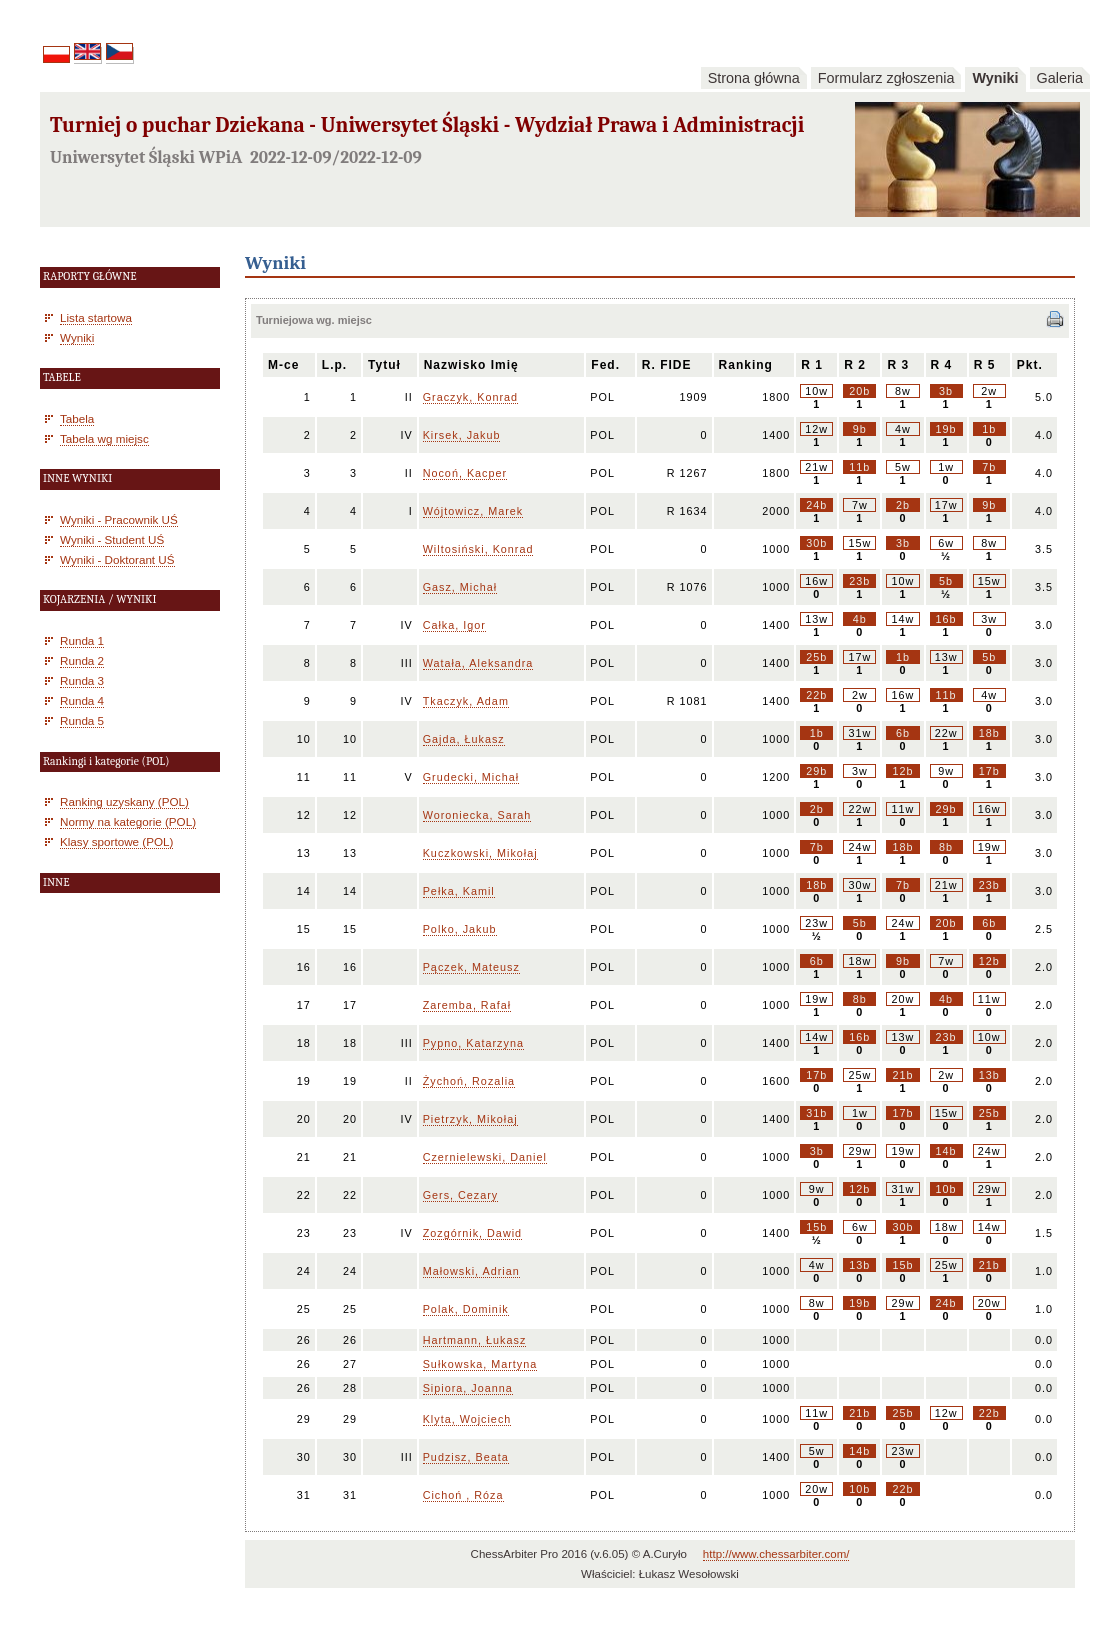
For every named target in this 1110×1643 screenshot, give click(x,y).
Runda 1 (82, 640)
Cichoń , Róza (463, 1495)
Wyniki (995, 78)
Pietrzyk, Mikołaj (470, 1119)
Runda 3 (82, 680)
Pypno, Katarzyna (473, 1043)
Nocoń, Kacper (465, 473)
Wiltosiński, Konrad (478, 549)
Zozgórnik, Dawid (472, 1233)
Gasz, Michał (460, 587)
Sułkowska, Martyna (480, 1364)
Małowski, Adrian (471, 1271)
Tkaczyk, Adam (466, 701)
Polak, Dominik (466, 1309)
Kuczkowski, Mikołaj (480, 853)
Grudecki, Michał (471, 777)
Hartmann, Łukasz (475, 1340)
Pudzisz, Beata (466, 1457)
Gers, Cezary (461, 1195)
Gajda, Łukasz (464, 739)
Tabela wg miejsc (104, 438)
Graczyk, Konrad (470, 397)
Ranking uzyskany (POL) (124, 801)
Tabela (77, 418)
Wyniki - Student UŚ (112, 539)
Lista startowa (96, 317)
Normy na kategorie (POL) (128, 821)
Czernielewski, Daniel (485, 1157)
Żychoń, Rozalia (469, 1081)
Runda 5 (82, 720)
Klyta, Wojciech (467, 1419)
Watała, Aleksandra (478, 663)
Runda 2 (82, 660)
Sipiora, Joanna (468, 1388)
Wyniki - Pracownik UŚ (119, 519)
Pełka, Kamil (459, 891)
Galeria (1060, 78)
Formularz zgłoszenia (886, 78)
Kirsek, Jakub (462, 435)
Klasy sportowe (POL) (116, 841)
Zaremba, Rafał (467, 1005)
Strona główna (754, 78)
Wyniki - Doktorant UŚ (117, 559)
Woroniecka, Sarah (477, 815)
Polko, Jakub (460, 929)
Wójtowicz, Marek (473, 511)
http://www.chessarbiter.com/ (776, 1554)
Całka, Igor (454, 625)
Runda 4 (82, 700)
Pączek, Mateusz (471, 967)
